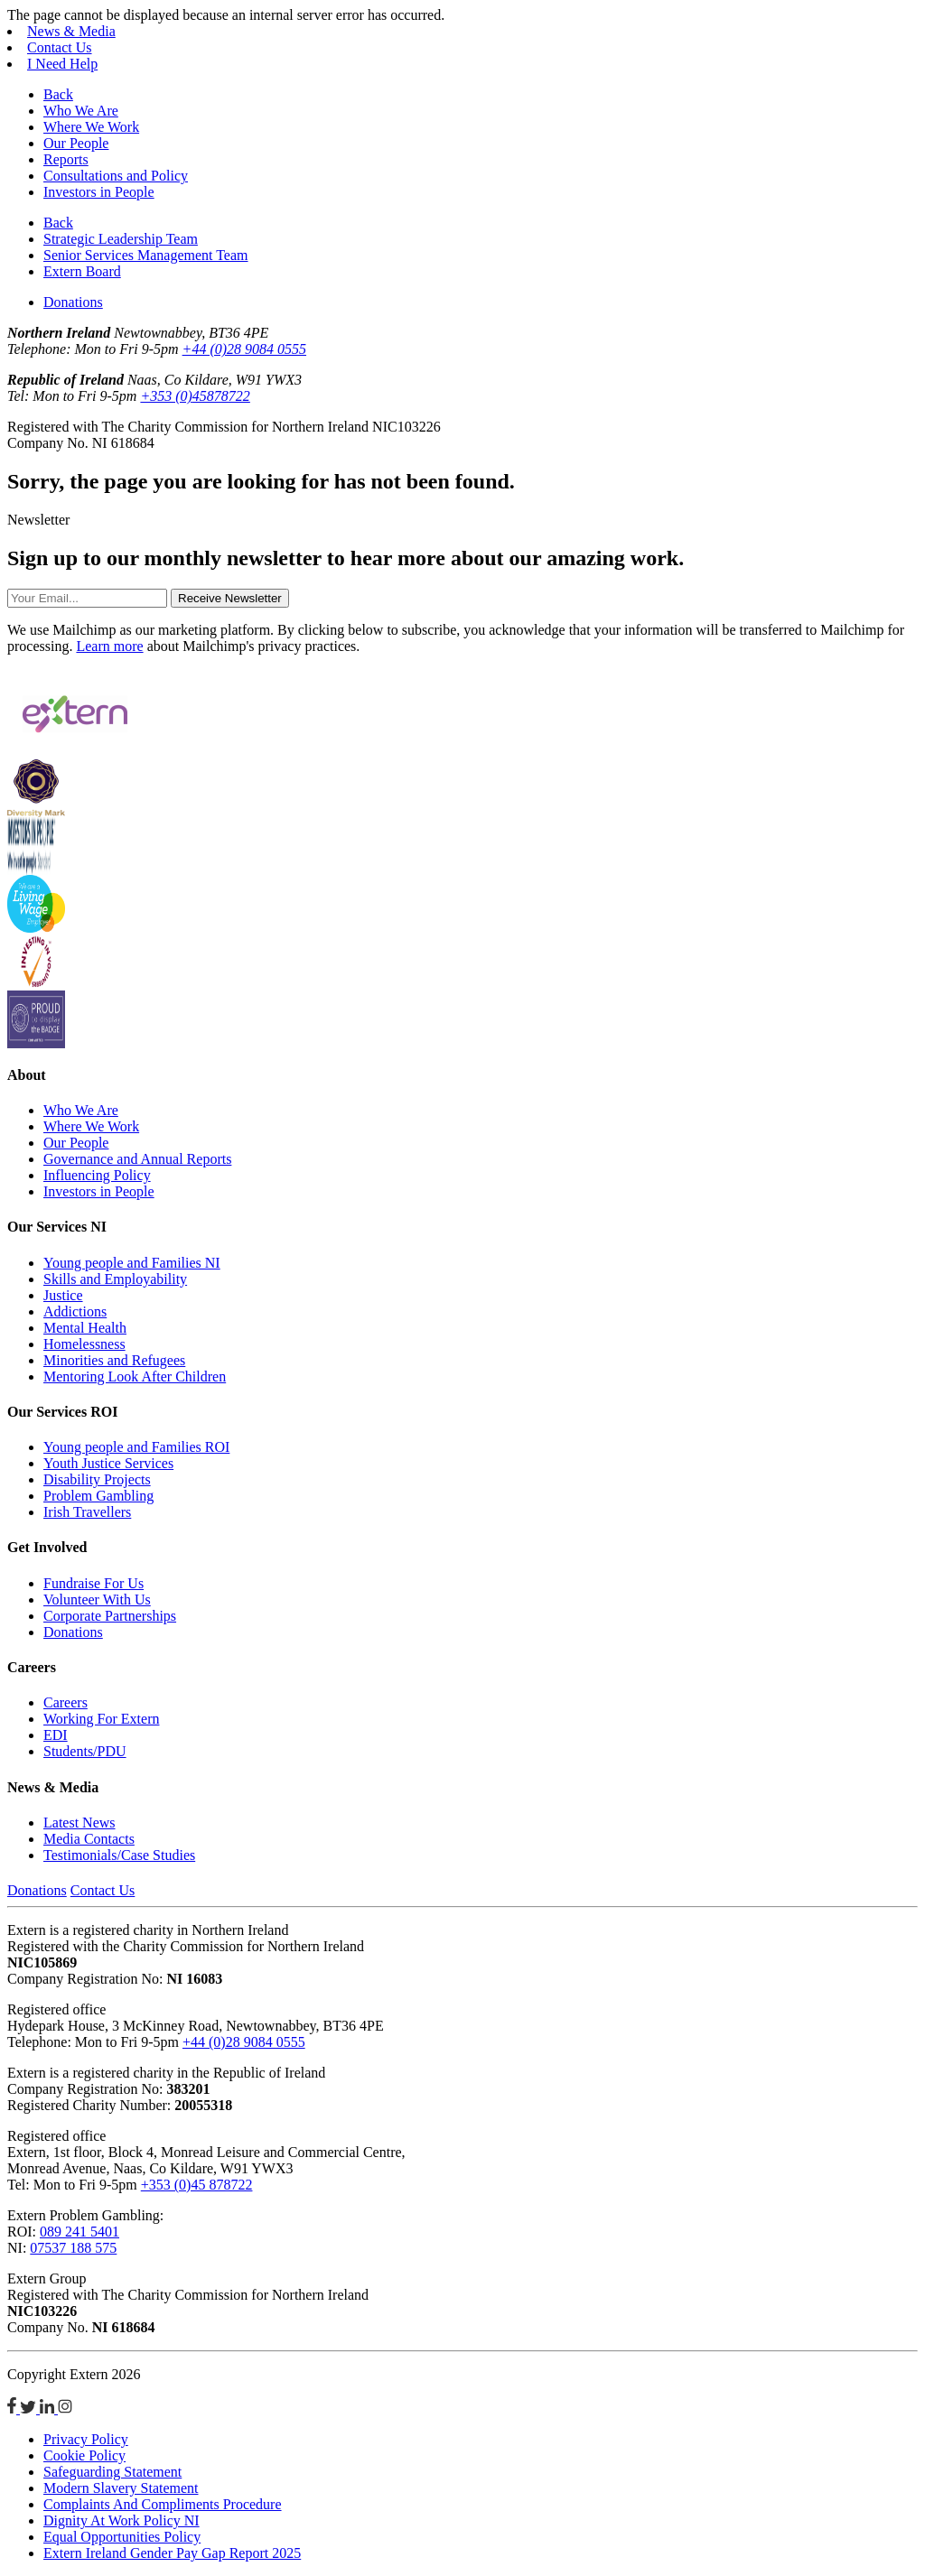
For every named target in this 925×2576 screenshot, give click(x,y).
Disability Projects (97, 1479)
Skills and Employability (115, 1279)
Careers (65, 1702)
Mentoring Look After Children (134, 1376)
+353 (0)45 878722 (197, 2184)
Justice (63, 1295)
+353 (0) (194, 396)
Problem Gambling (98, 1495)
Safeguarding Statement (112, 2471)
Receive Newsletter (230, 598)
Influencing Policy (97, 1175)
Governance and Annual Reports (137, 1159)
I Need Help (62, 63)
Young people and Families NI (131, 1262)
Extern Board (82, 271)
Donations (73, 302)
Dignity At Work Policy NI (121, 2520)
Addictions (75, 1311)
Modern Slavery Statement (121, 2488)
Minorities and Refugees (114, 1360)
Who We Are (80, 110)
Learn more (109, 646)
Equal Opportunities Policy (122, 2536)
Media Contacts (89, 1838)
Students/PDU (84, 1751)
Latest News (79, 1822)
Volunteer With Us (97, 1599)
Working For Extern (101, 1718)
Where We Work (91, 127)
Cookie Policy (84, 2455)
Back (58, 94)
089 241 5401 (79, 2231)
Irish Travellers (87, 1512)
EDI (55, 1735)
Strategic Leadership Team (120, 238)
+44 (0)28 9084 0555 (244, 349)
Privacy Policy (85, 2439)
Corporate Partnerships (109, 1615)
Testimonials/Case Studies (119, 1855)
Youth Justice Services (108, 1463)
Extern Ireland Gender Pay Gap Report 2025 (172, 2553)
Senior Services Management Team (145, 255)
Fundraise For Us (93, 1583)
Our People (75, 143)
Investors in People (98, 192)
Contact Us (59, 47)
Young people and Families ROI (136, 1447)
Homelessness (84, 1344)
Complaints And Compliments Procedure (162, 2504)
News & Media (71, 31)
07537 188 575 (73, 2247)
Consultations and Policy (115, 175)
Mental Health (84, 1327)
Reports (66, 159)
